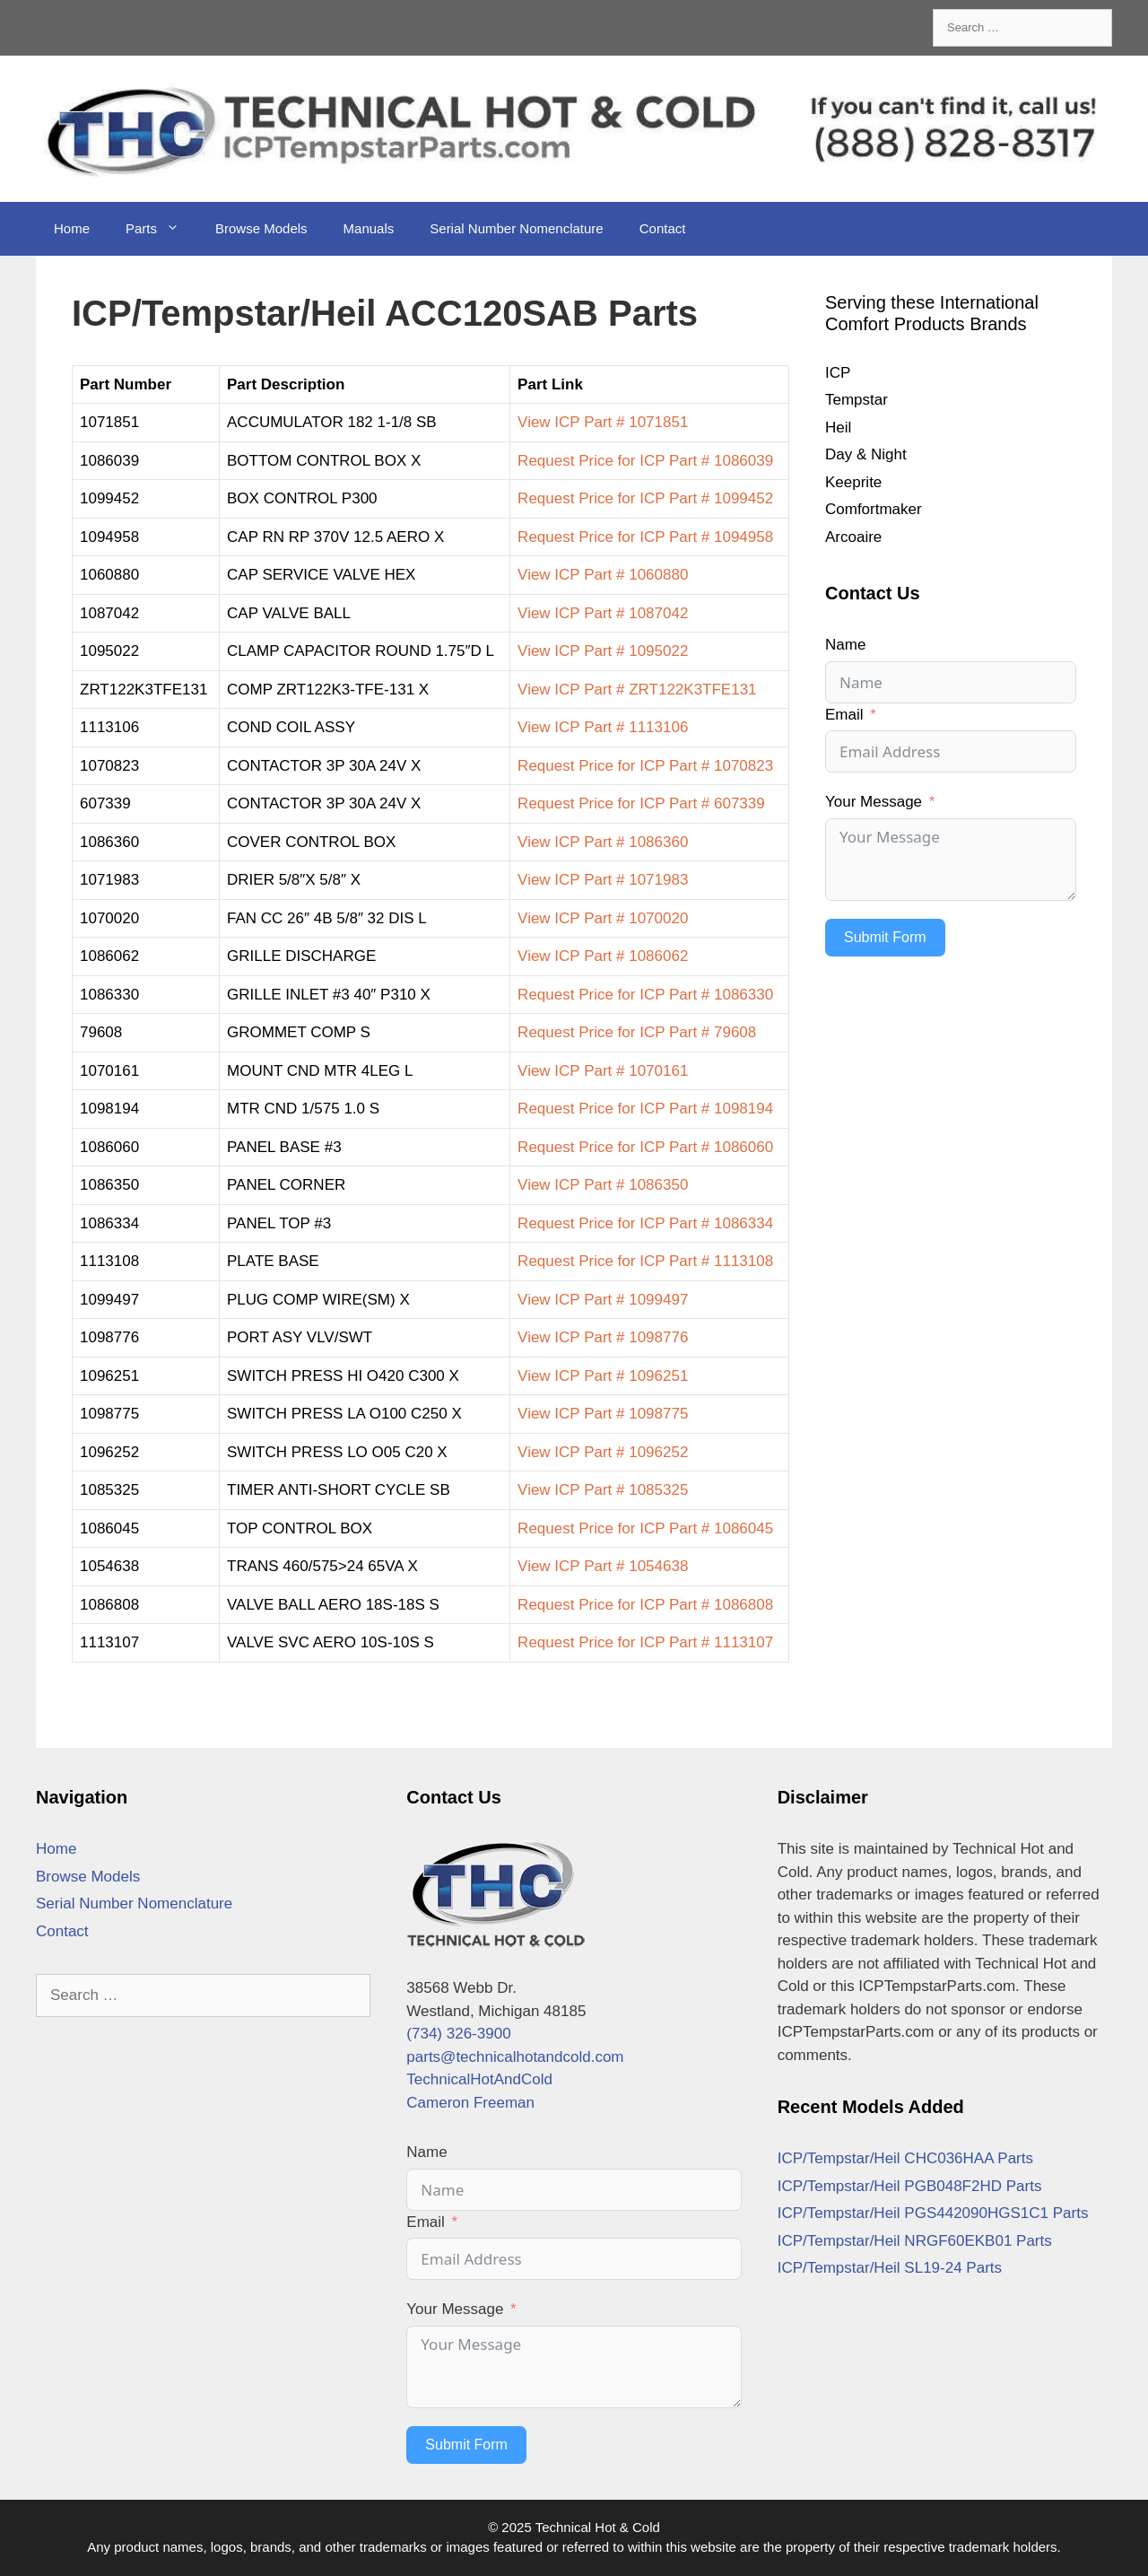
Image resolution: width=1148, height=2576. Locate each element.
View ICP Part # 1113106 (602, 727)
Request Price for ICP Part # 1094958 (645, 537)
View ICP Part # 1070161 (602, 1070)
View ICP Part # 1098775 (602, 1413)
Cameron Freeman (470, 2102)
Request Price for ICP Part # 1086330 (645, 994)
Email (844, 714)
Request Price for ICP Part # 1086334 (645, 1223)
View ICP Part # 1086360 (602, 842)
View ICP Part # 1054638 (602, 1566)
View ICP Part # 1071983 (602, 879)
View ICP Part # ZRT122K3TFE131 (636, 689)
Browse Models (261, 228)
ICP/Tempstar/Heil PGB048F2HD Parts (910, 2186)
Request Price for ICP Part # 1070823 (645, 765)
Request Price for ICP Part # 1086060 (645, 1147)
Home (72, 228)
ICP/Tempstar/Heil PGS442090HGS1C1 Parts (933, 2213)
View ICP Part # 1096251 (602, 1375)
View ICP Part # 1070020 (602, 918)
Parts (161, 229)
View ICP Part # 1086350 (602, 1184)
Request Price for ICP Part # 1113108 (645, 1261)
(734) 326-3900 (458, 2033)
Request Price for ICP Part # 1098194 (645, 1108)
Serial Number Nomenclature (516, 228)
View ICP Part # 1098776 (602, 1337)
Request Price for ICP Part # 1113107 (645, 1642)
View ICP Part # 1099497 (602, 1299)
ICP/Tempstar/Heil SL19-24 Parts (890, 2267)
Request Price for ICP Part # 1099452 (645, 498)
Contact (662, 228)
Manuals (369, 228)
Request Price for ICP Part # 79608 (636, 1032)
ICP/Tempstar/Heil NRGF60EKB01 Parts (915, 2240)
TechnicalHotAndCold (479, 2079)
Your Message (873, 801)
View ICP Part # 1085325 (602, 1489)
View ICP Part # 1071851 (602, 422)
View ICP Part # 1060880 (602, 574)
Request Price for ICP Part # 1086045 (645, 1528)
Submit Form (885, 937)
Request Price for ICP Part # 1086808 (645, 1604)
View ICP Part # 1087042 (602, 613)
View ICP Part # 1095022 (602, 650)
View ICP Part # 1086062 (602, 956)
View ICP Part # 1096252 (602, 1452)
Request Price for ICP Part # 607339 (641, 803)
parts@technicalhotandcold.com (514, 2056)
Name (845, 644)
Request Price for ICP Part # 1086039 (645, 460)
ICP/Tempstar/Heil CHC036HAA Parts (905, 2158)
